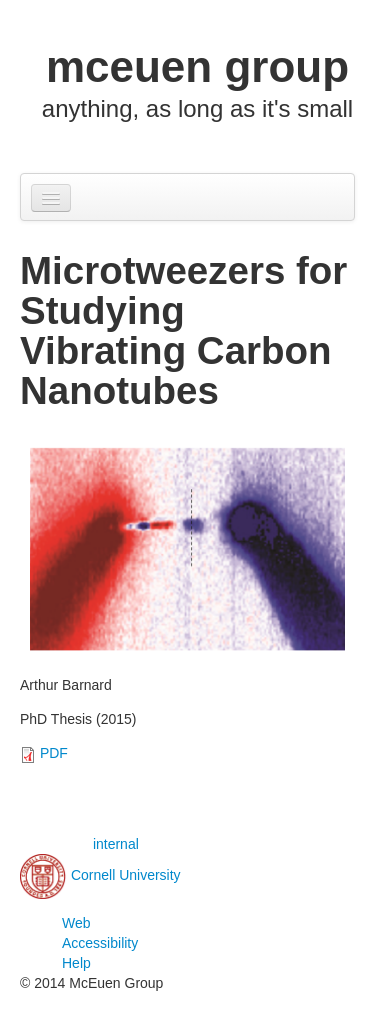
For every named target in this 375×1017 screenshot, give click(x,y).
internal (116, 844)
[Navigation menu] (51, 198)
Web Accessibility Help (100, 943)
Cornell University (126, 875)
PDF (54, 753)
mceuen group (197, 66)
